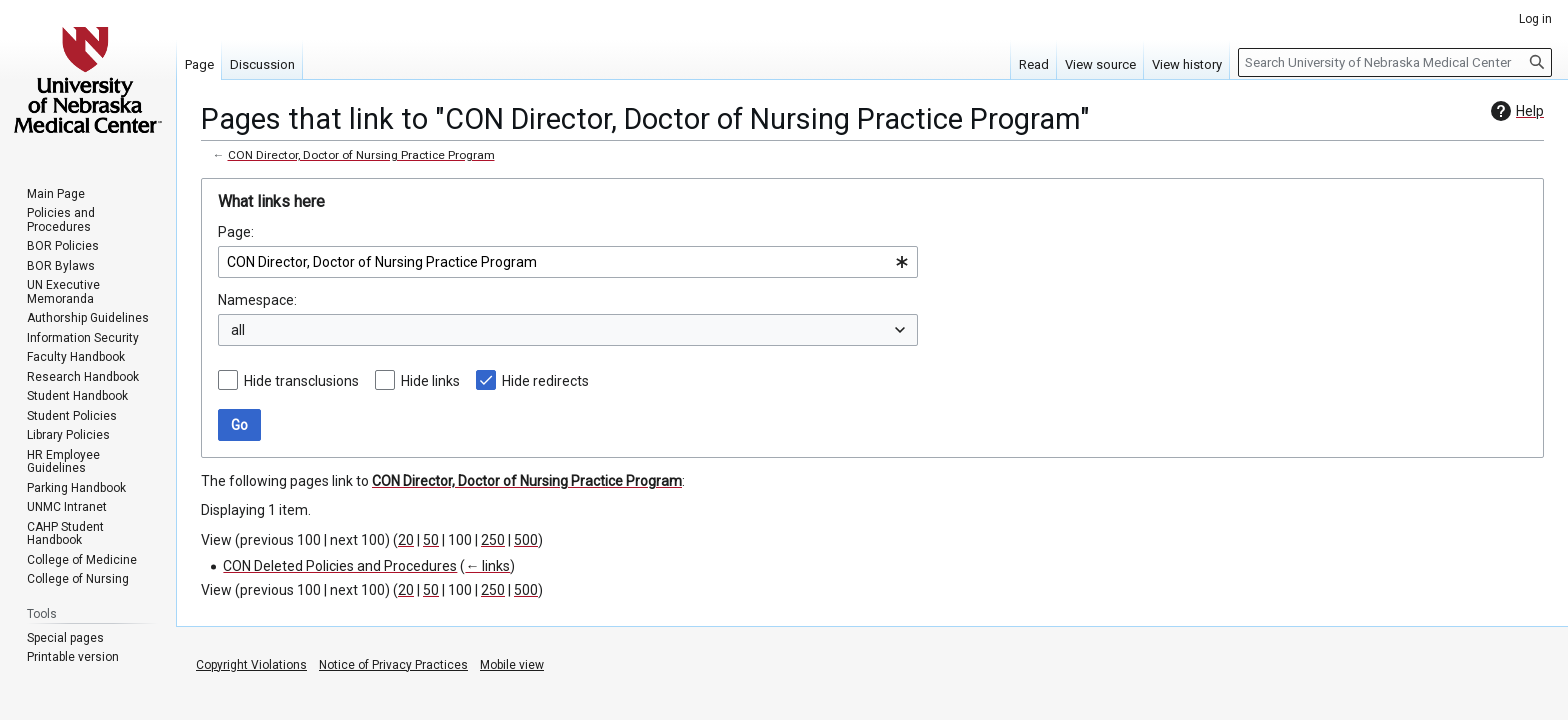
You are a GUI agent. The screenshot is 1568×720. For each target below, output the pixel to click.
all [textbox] (238, 330)
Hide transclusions (301, 381)
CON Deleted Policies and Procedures (340, 566)
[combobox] (568, 262)
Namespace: (257, 300)
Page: (236, 232)
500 (526, 540)
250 (493, 540)
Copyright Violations (251, 665)
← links (487, 566)
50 (431, 540)
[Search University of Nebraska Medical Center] (1395, 62)
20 (406, 540)
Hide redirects (545, 381)
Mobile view (512, 665)
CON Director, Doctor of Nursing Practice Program (361, 155)
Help (1515, 111)
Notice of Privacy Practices (393, 665)
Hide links (430, 381)
